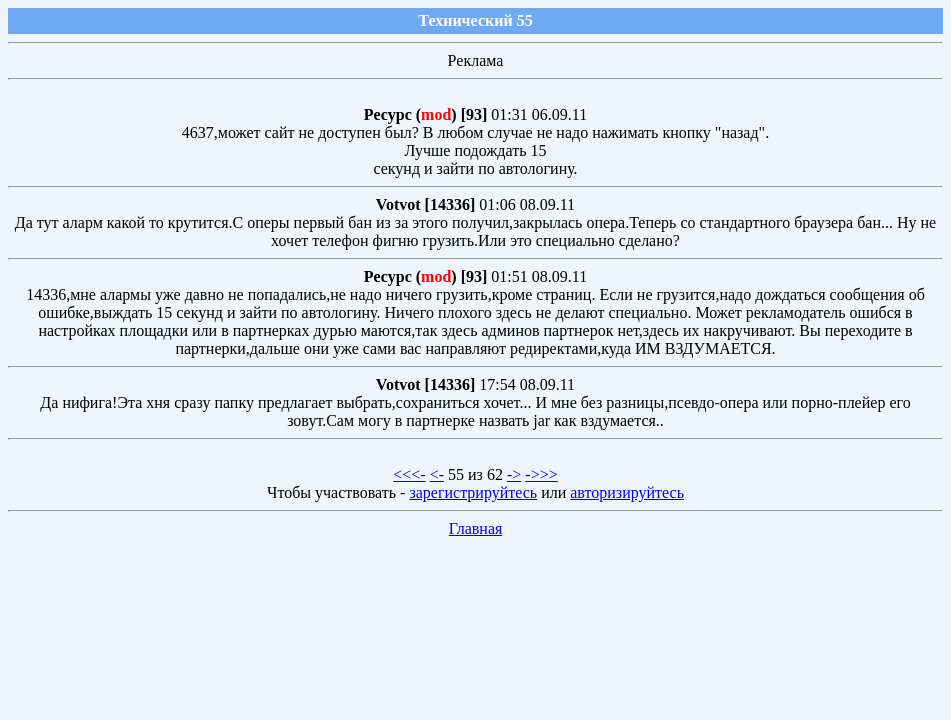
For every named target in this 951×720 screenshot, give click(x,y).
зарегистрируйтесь (473, 492)
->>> (541, 474)
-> (514, 474)
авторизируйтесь (627, 492)
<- (437, 474)
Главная (476, 528)
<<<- (409, 474)
